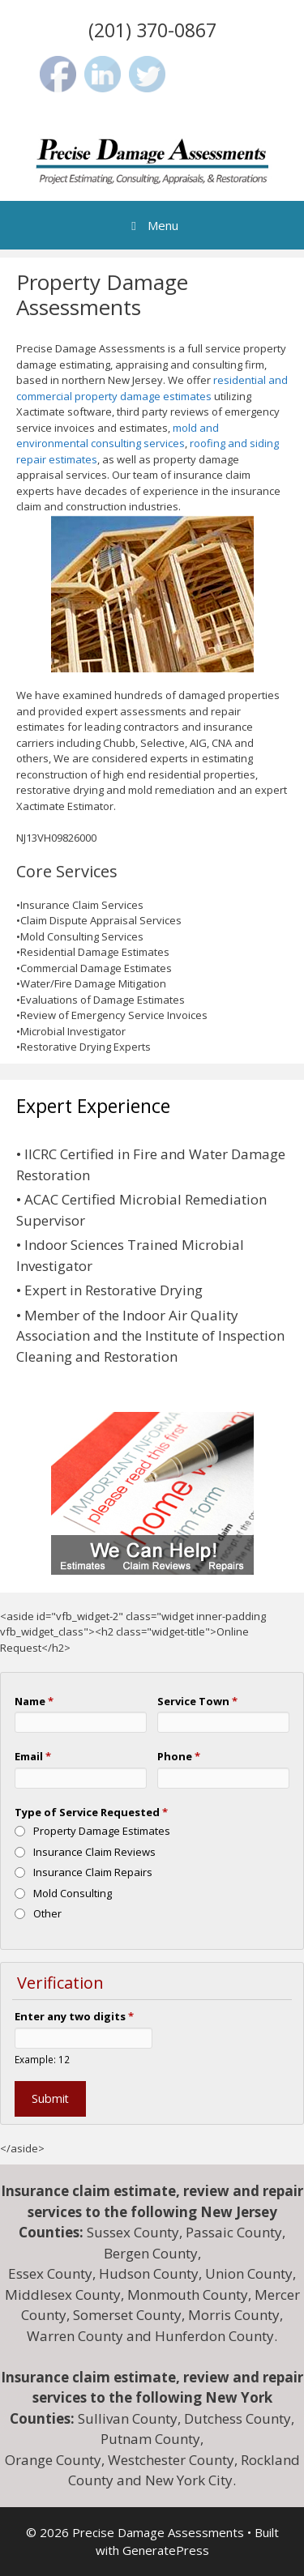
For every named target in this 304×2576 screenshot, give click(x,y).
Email (33, 1756)
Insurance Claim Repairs (92, 1872)
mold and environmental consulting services (117, 435)
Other (47, 1913)
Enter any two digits (74, 2016)
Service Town (197, 1701)
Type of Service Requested (91, 1812)
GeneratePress (165, 2550)
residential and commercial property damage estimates (152, 388)
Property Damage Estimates (101, 1830)
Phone (178, 1756)
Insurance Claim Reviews (94, 1852)
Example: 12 (42, 2059)
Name (34, 1701)
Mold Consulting (72, 1893)
